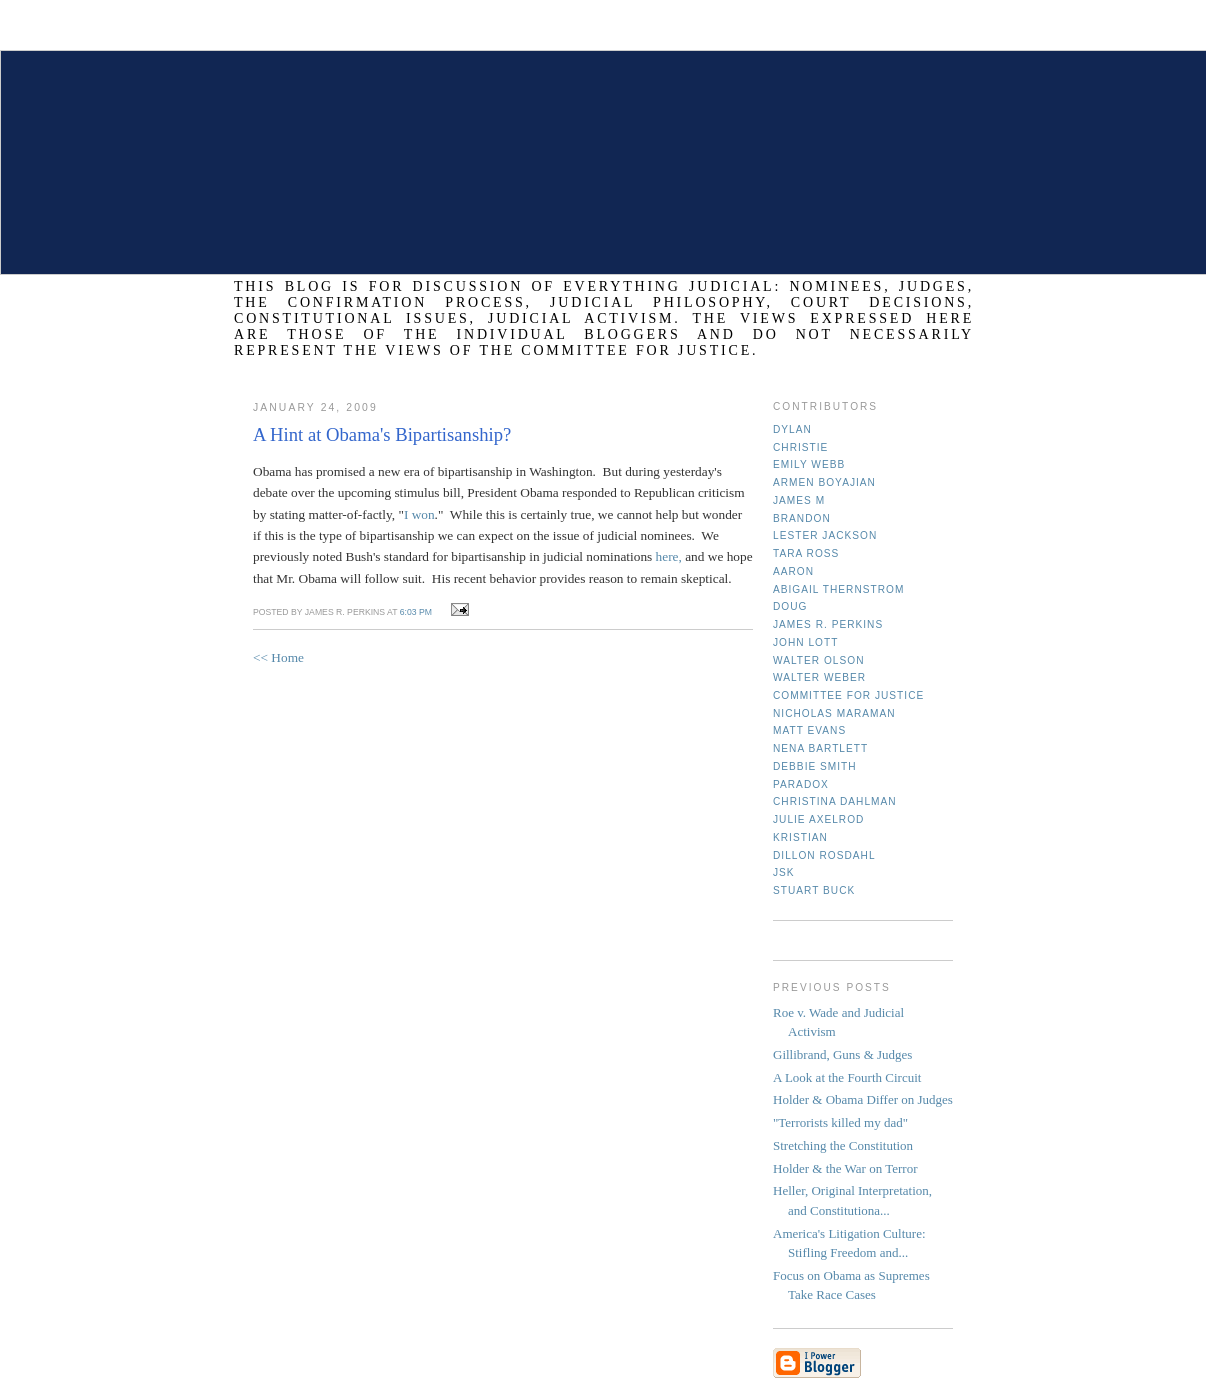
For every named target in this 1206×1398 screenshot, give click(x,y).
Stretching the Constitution (843, 1145)
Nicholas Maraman (834, 713)
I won (419, 514)
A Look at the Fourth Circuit (847, 1077)
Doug (790, 606)
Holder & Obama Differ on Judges (863, 1099)
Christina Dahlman (835, 801)
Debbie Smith (815, 766)
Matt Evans (809, 730)
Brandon (802, 518)
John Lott (805, 642)
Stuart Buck (814, 890)
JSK (784, 872)
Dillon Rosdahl (824, 855)
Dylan (792, 429)
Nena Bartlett (820, 748)
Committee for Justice (848, 695)
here (667, 556)
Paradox (801, 784)
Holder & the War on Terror (845, 1168)
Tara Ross (806, 553)
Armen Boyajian (824, 482)
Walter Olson (819, 660)
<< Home (278, 657)
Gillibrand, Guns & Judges (842, 1054)
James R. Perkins (828, 624)
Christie (800, 447)
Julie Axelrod (818, 819)
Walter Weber (819, 677)
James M (799, 500)
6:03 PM (416, 612)
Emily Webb (809, 464)
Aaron (793, 571)
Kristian (800, 837)
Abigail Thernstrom (838, 589)
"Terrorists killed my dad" (840, 1122)
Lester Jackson (825, 535)
